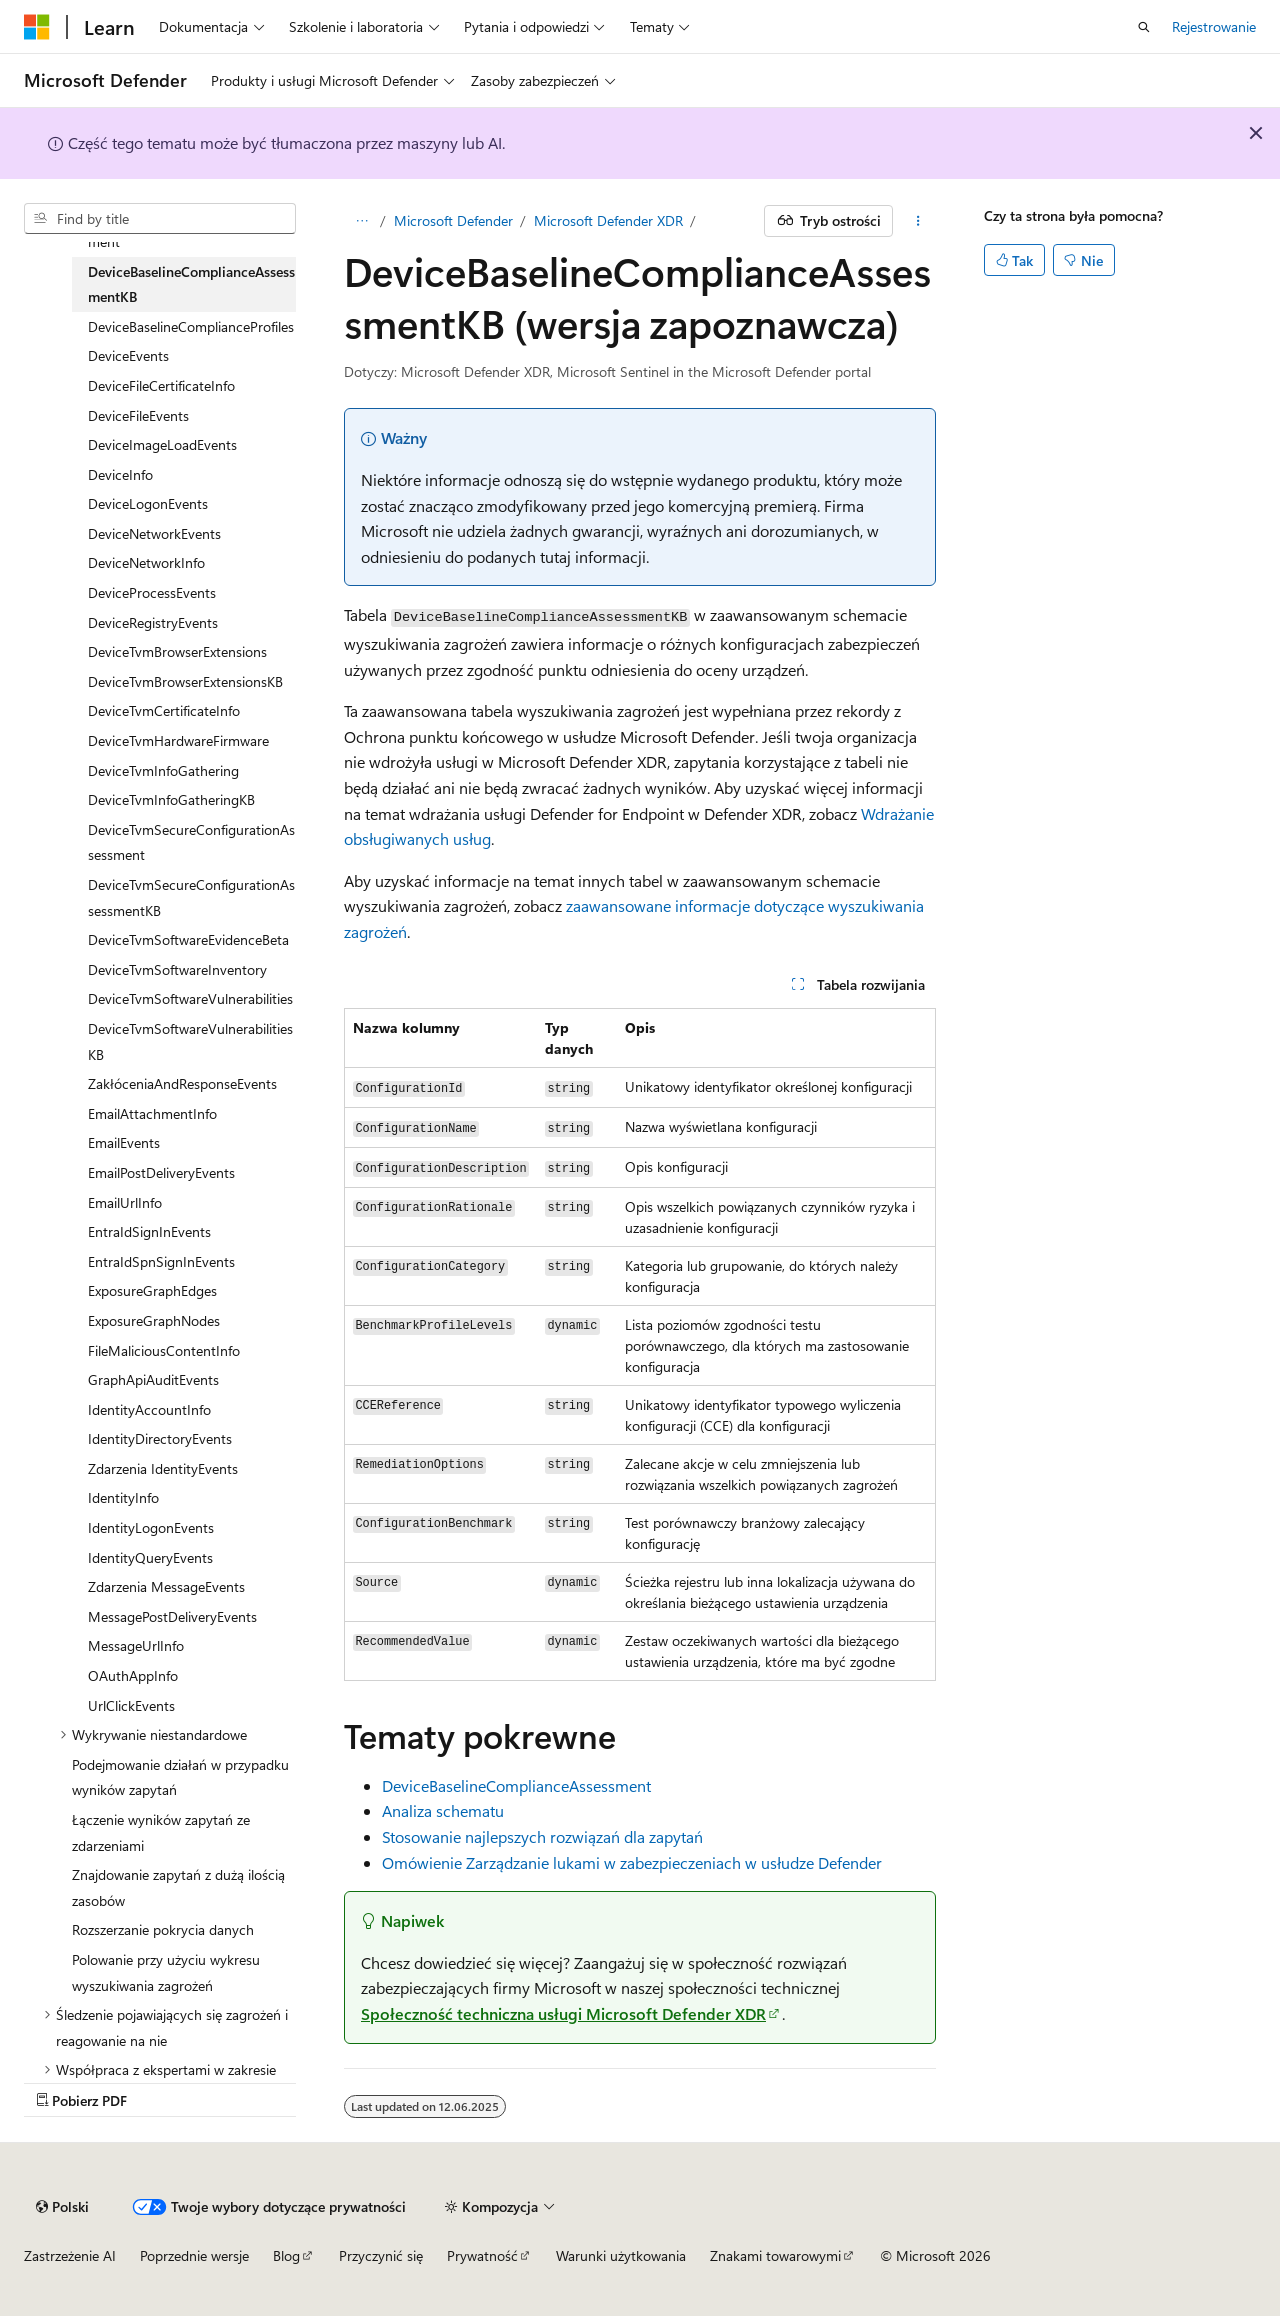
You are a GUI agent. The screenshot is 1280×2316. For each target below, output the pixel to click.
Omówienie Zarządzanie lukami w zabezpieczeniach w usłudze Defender (632, 1862)
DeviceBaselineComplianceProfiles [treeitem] (191, 326)
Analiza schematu (443, 1810)
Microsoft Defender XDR (608, 220)
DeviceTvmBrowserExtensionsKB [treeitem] (185, 681)
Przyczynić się (381, 2255)
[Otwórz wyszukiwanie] (1144, 27)
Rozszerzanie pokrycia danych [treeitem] (163, 1929)
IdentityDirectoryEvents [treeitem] (160, 1438)
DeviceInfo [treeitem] (120, 474)
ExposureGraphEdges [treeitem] (152, 1290)
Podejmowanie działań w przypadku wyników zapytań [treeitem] (180, 1777)
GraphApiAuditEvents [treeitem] (153, 1379)
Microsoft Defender (453, 220)
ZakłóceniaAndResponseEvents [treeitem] (182, 1083)
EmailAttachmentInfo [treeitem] (152, 1113)
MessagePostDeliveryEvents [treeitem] (172, 1616)
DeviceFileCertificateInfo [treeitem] (161, 385)
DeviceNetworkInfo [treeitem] (146, 562)
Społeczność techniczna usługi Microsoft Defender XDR (563, 2013)
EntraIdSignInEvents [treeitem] (149, 1231)
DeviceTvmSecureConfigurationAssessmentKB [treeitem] (191, 897)
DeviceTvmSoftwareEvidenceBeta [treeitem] (188, 939)
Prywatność (482, 2255)
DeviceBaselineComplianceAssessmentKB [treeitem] (191, 284)
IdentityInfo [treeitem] (123, 1497)
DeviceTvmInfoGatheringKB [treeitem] (171, 799)
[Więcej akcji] (918, 221)
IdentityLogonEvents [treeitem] (151, 1527)
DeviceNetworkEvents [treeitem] (154, 533)
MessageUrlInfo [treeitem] (136, 1645)
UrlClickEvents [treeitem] (131, 1705)
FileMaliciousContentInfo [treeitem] (164, 1350)
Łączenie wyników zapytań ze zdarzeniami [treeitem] (161, 1832)
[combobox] (160, 219)
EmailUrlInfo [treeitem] (125, 1202)
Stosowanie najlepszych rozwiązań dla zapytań (542, 1836)
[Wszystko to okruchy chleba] (361, 221)
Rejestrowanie (1214, 26)
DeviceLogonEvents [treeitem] (148, 503)
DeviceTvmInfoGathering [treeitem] (163, 770)
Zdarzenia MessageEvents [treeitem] (166, 1586)
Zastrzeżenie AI (70, 2255)
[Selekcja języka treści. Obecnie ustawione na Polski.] (62, 2207)
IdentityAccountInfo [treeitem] (149, 1409)
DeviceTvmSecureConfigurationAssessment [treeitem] (191, 842)
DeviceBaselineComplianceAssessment (516, 1785)
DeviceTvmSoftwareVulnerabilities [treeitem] (190, 998)
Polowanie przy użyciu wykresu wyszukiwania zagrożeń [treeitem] (166, 1972)
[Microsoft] (37, 27)
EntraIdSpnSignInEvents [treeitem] (161, 1261)
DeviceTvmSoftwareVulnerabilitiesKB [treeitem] (190, 1041)
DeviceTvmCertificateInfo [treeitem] (164, 710)
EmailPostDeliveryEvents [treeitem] (161, 1172)
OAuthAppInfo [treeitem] (133, 1675)
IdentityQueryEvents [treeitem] (150, 1557)
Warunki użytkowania (621, 2255)
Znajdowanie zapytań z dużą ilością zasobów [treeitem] (178, 1887)
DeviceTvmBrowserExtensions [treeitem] (177, 651)
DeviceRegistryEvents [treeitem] (153, 622)
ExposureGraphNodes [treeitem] (154, 1320)
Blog (286, 2255)
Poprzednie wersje (194, 2255)
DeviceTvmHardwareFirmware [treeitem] (178, 740)
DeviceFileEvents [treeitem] (138, 415)
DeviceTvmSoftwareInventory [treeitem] (177, 969)
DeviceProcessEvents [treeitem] (152, 592)
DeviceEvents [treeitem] (128, 355)
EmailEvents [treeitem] (124, 1142)
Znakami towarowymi (775, 2255)
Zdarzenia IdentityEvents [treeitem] (163, 1468)
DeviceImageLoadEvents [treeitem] (162, 444)
